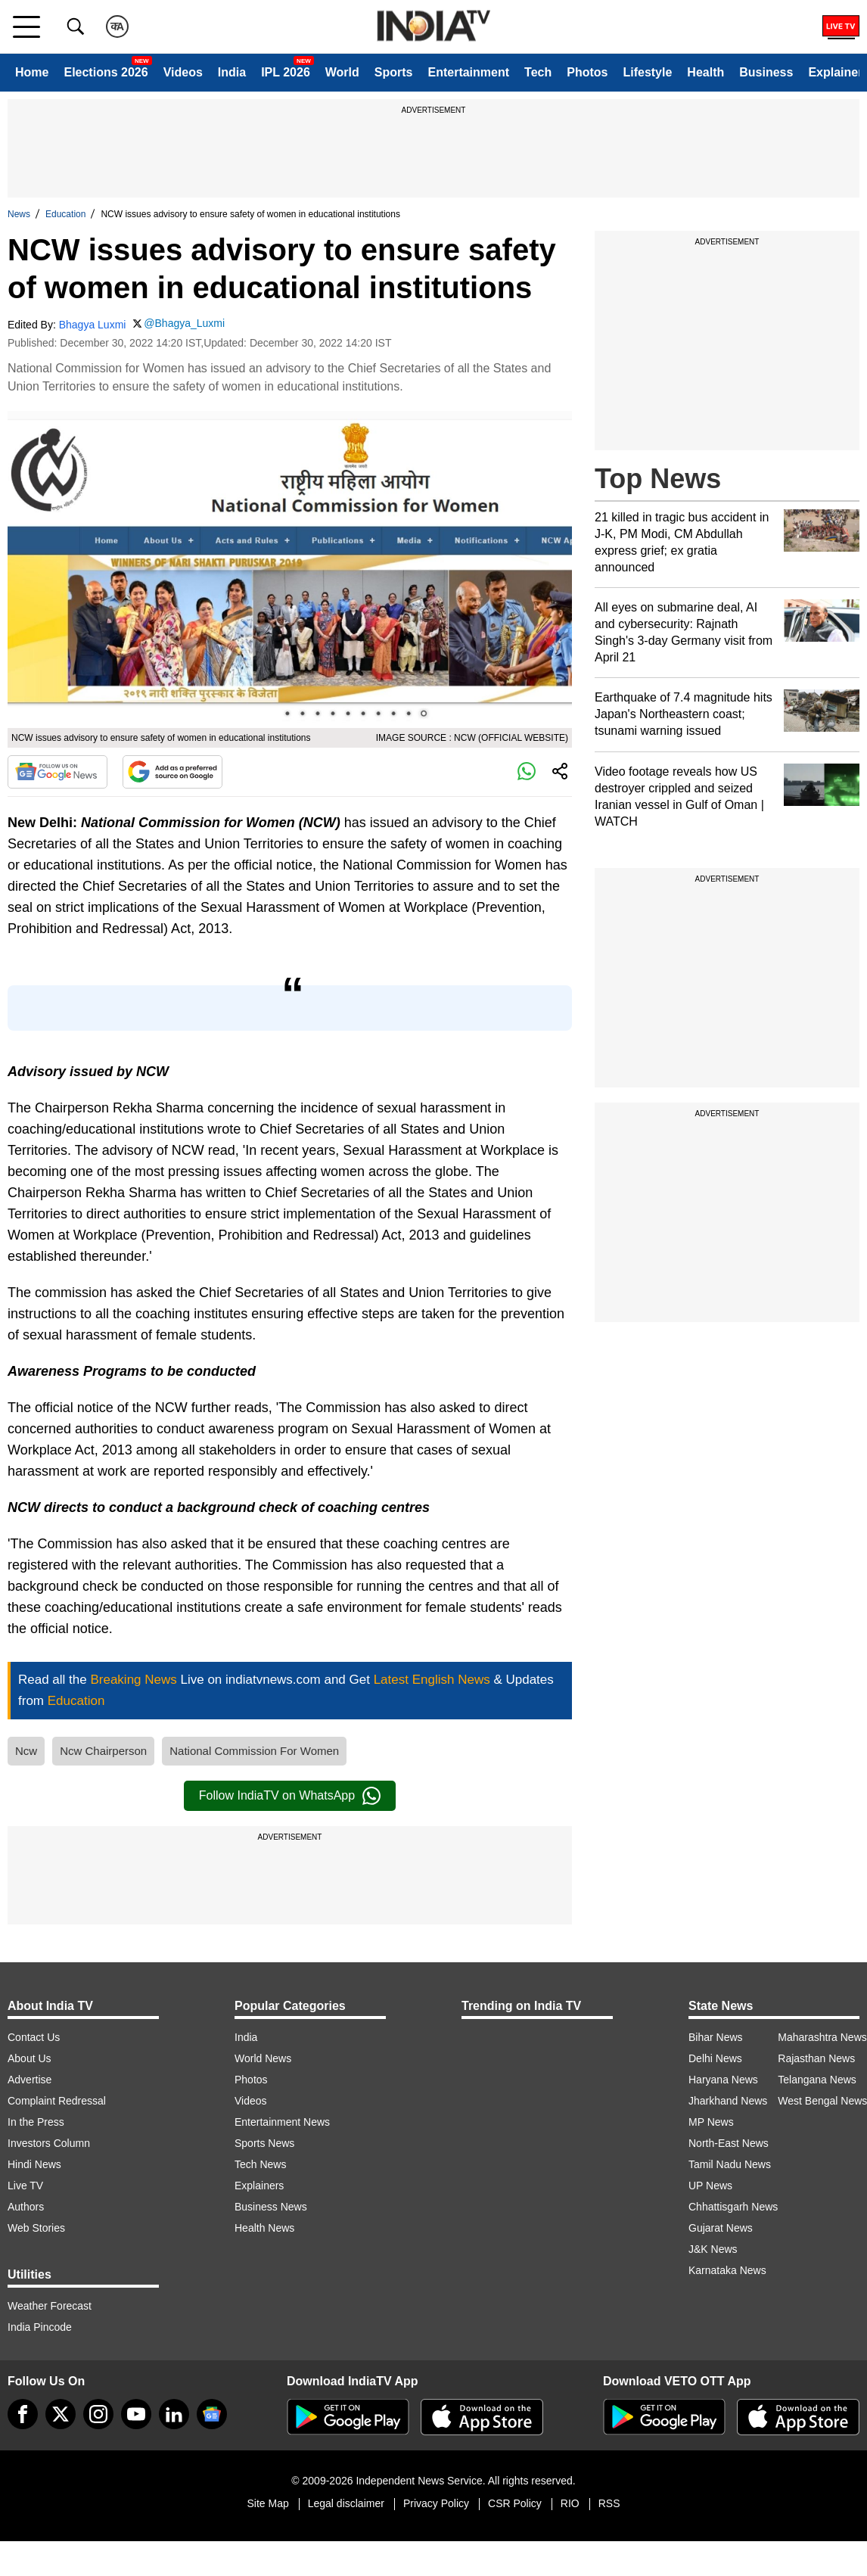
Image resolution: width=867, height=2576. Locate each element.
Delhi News (715, 2058)
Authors (26, 2207)
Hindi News (34, 2164)
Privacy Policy (436, 2503)
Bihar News (715, 2037)
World (342, 72)
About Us (29, 2058)
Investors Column (49, 2143)
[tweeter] (60, 2414)
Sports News (264, 2143)
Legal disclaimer (346, 2503)
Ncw (26, 1750)
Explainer (835, 72)
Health (705, 72)
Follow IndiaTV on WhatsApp (290, 1796)
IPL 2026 (285, 72)
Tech (538, 72)
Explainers (259, 2185)
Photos (587, 72)
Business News (271, 2207)
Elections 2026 (106, 72)
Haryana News (723, 2080)
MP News (711, 2122)
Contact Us (34, 2037)
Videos (183, 72)
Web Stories (36, 2228)
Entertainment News (282, 2122)
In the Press (36, 2122)
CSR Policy (515, 2503)
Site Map (267, 2503)
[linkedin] (174, 2414)
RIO (570, 2503)
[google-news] (212, 2414)
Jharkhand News (727, 2101)
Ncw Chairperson (103, 1750)
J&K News (713, 2249)
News (19, 214)
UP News (710, 2185)
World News (263, 2058)
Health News (264, 2228)
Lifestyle (647, 72)
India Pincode (40, 2327)
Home (31, 72)
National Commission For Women (254, 1750)
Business (766, 72)
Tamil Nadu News (729, 2164)
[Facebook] (23, 2414)
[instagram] (98, 2414)
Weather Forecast (50, 2306)
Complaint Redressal (57, 2101)
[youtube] (136, 2414)
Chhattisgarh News (733, 2207)
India (232, 72)
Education (65, 214)
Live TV (25, 2185)
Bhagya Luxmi (92, 325)
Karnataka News (727, 2270)
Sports (393, 72)
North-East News (728, 2143)
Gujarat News (720, 2228)
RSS (609, 2503)
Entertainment (468, 72)
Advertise (29, 2080)
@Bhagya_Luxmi (184, 323)
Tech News (260, 2164)
